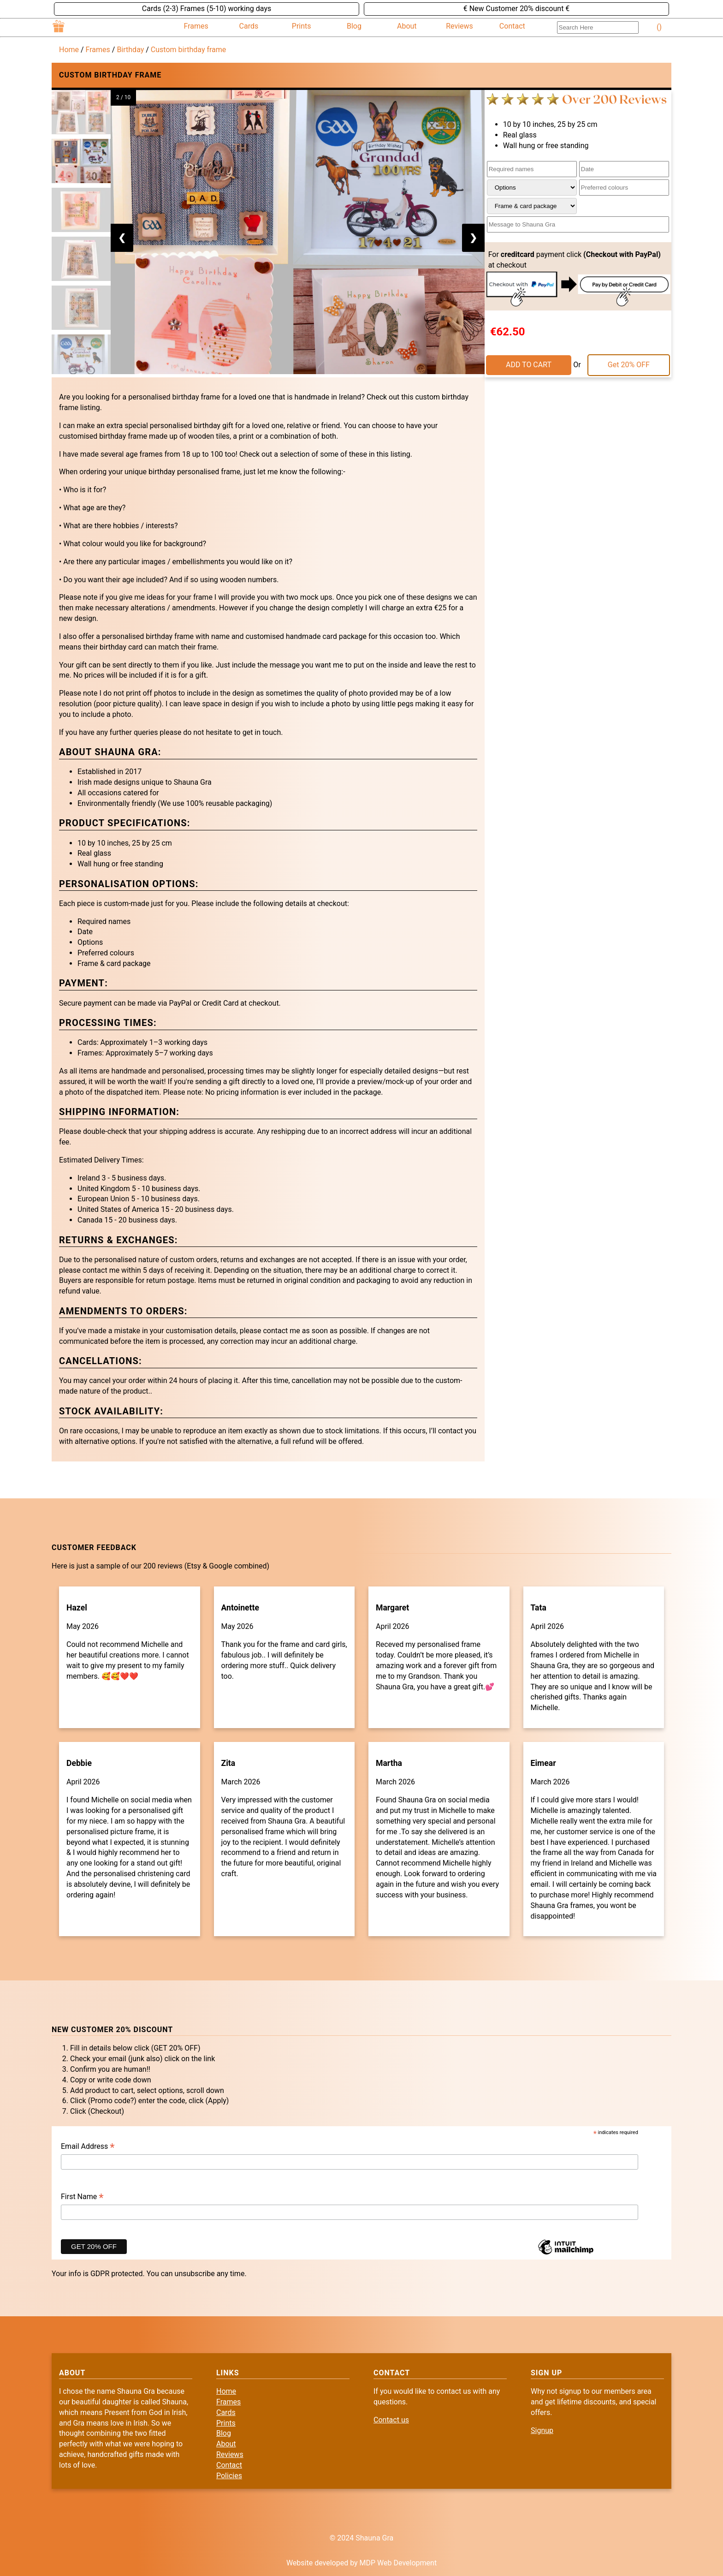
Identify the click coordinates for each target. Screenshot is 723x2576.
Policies (229, 2475)
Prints (301, 26)
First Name (82, 2197)
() (659, 27)
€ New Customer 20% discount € (516, 8)
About (407, 26)
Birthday (130, 49)
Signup (542, 2430)
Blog (354, 26)
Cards (249, 26)
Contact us (391, 2419)
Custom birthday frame (188, 49)
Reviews (459, 26)
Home (69, 49)
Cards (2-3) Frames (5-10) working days (206, 8)
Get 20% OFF (629, 364)
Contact (512, 26)
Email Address (88, 2147)
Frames (196, 26)
